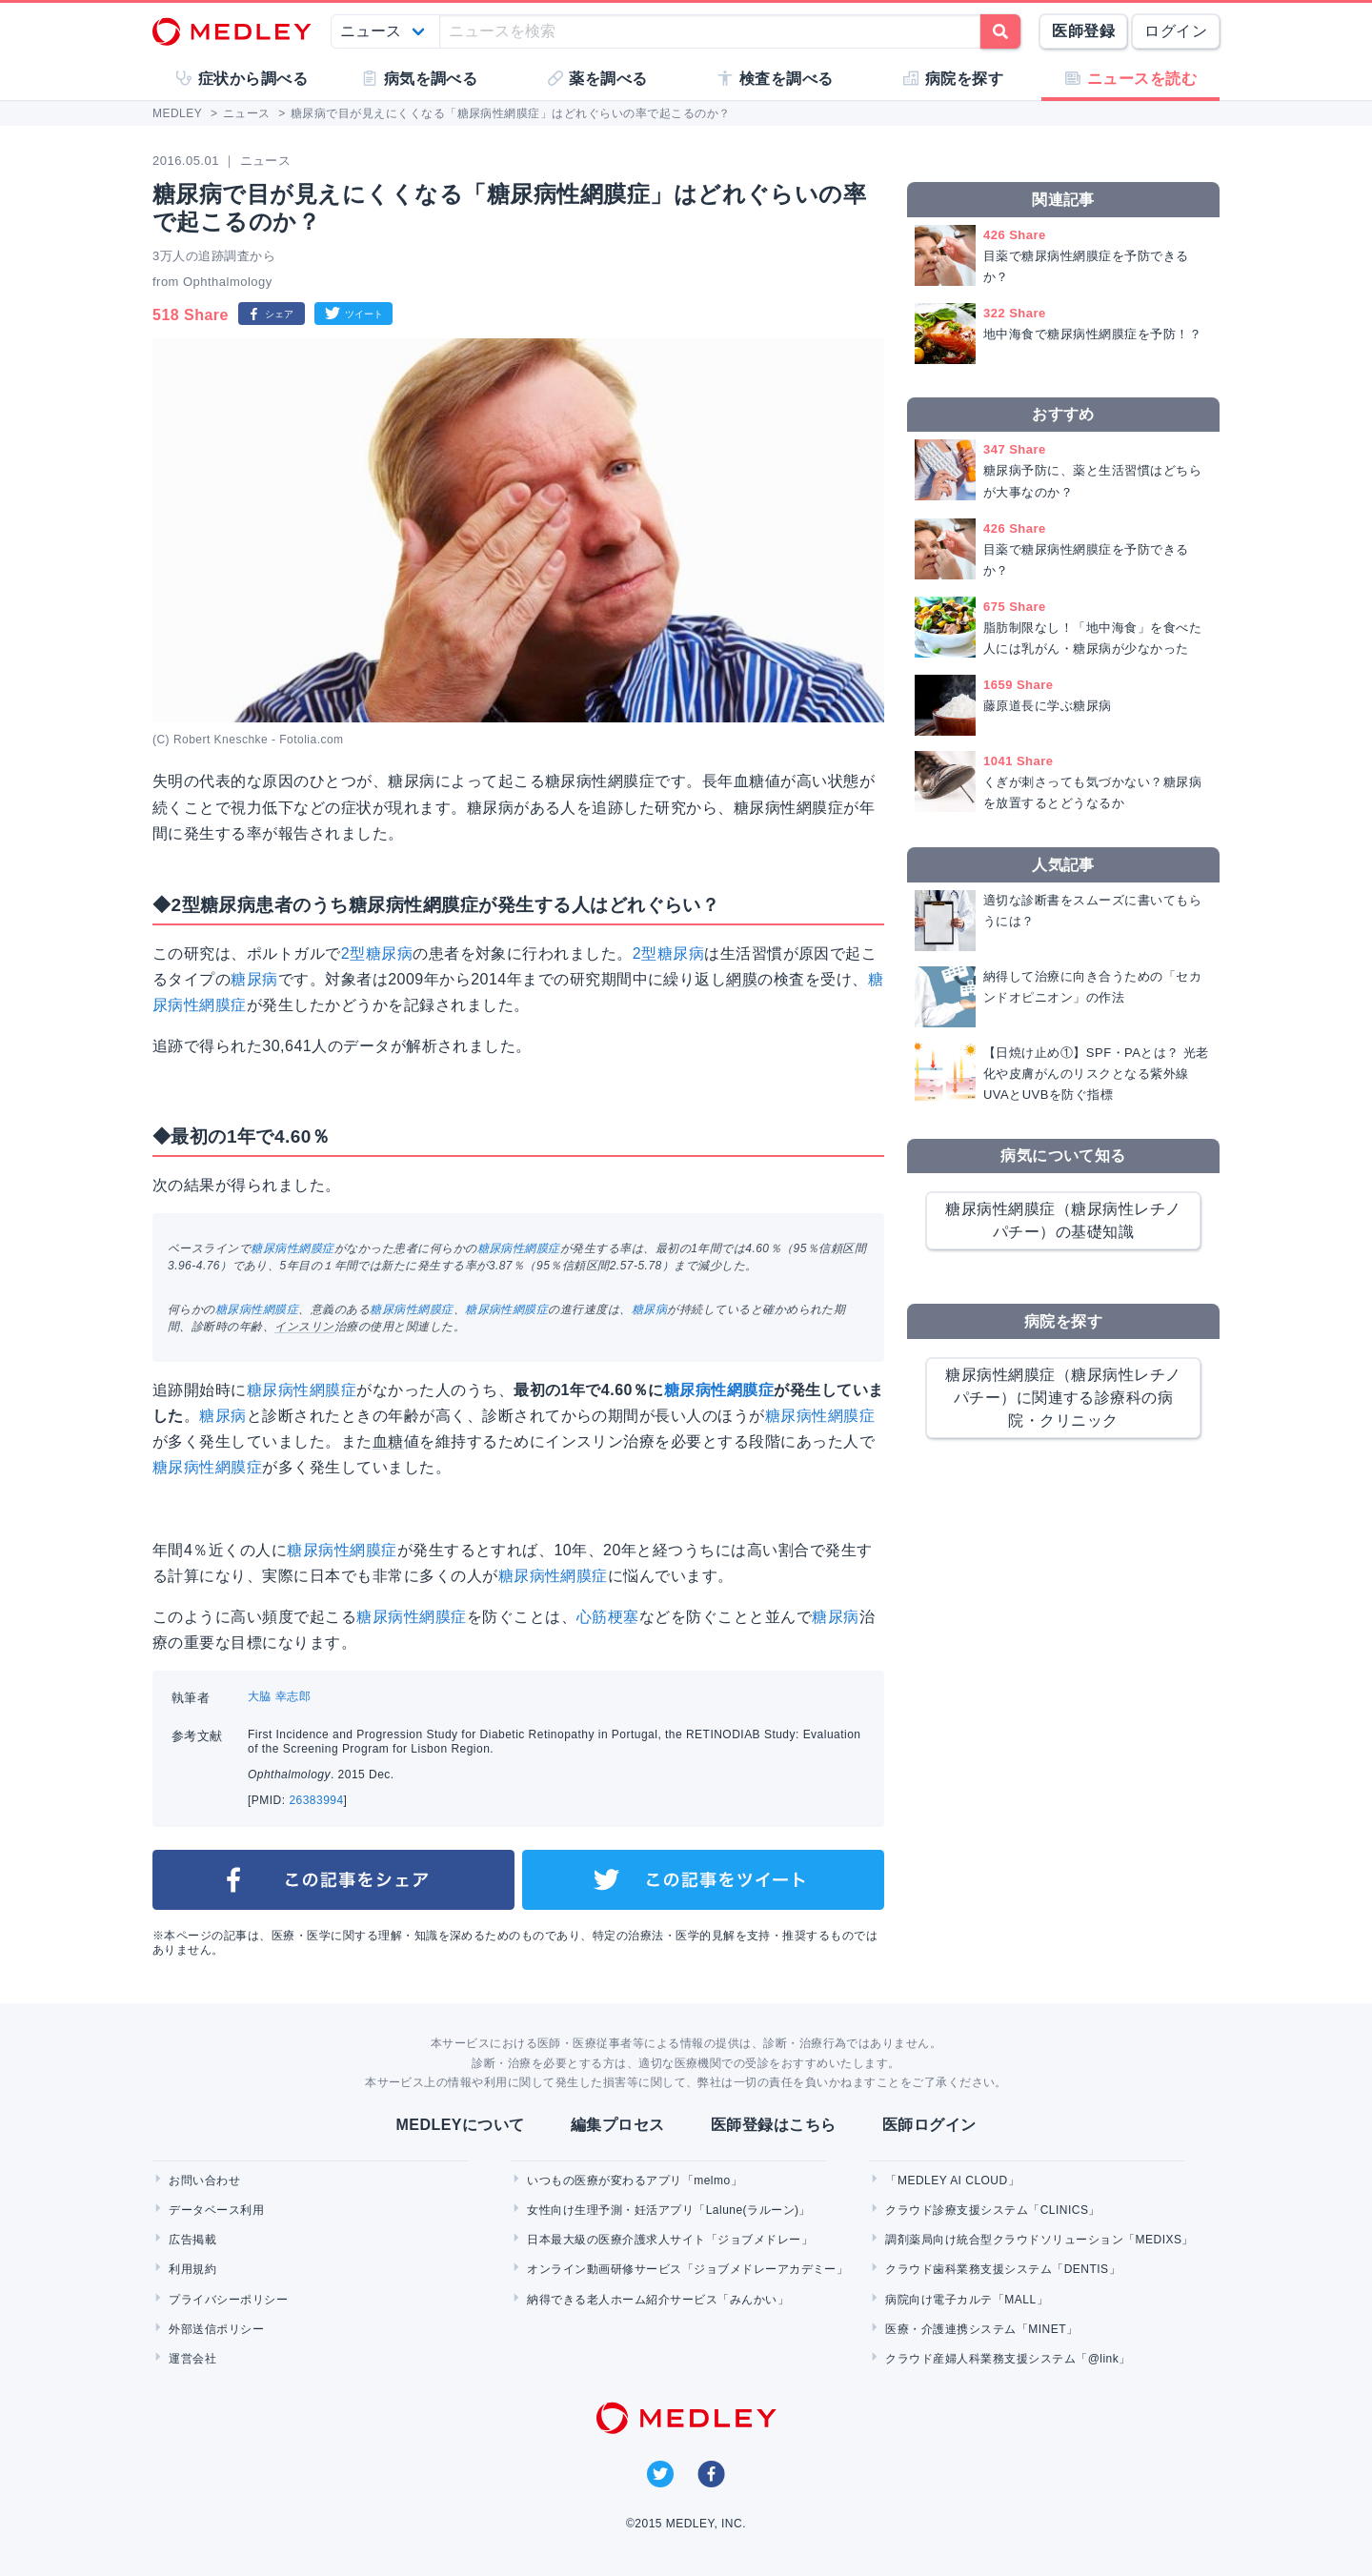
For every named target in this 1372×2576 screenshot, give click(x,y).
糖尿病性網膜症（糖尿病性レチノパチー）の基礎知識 (1062, 1220)
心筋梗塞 (607, 1617)
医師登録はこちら (774, 2125)
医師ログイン (929, 2125)
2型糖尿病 (377, 953)
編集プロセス (618, 2125)
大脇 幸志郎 (279, 1696)
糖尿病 (254, 979)
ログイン (1175, 31)
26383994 (316, 1800)
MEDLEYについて (459, 2125)
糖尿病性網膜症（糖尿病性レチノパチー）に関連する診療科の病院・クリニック (1062, 1398)
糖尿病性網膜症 (292, 1248)
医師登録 (1083, 31)
